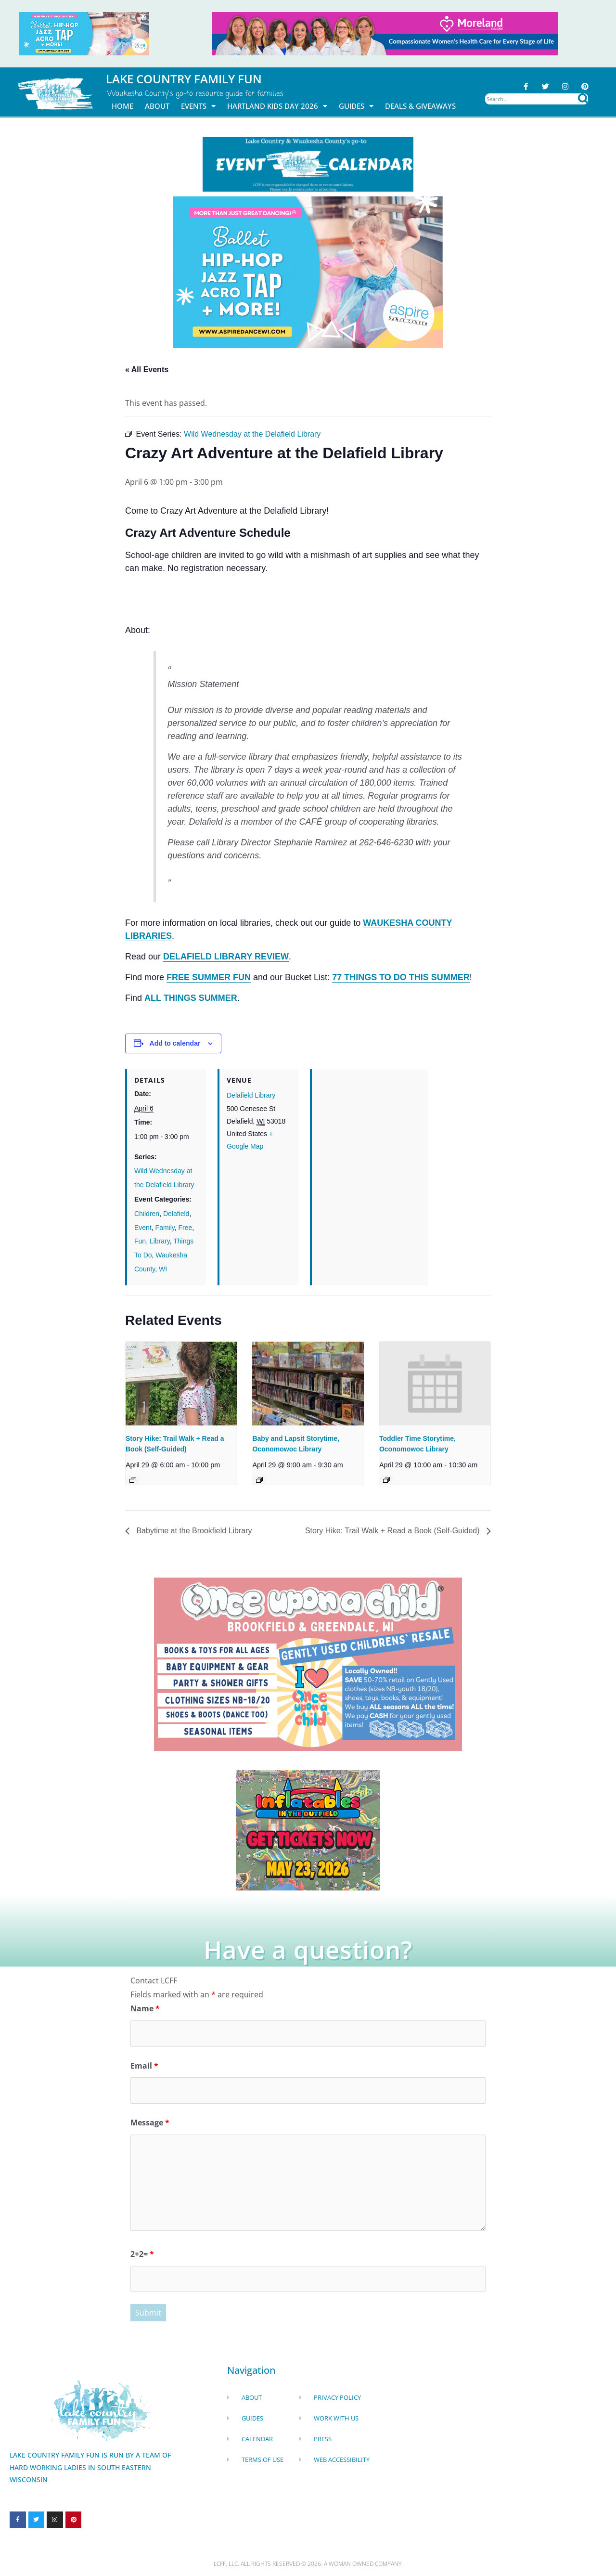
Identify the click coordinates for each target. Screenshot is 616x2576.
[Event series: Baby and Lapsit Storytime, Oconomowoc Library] (259, 1480)
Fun (140, 1241)
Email (144, 2065)
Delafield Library (251, 1095)
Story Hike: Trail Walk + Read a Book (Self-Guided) (393, 1531)
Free (185, 1227)
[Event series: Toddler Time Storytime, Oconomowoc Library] (386, 1480)
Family (165, 1227)
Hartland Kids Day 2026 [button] (277, 106)
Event (143, 1227)
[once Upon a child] (308, 1663)
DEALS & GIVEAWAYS (420, 106)
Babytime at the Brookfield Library (193, 1531)
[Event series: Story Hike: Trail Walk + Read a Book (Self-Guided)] (132, 1480)
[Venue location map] (370, 1135)
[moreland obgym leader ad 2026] (385, 32)
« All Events (146, 369)
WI (163, 1269)
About (157, 106)
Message (149, 2122)
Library (160, 1241)
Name (145, 2008)
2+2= (142, 2254)
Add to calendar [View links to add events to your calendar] (175, 1043)
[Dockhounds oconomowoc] (308, 1830)
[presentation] (181, 1383)
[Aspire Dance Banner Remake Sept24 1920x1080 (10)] (308, 271)
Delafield (176, 1213)
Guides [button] (356, 106)
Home (122, 106)
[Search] (583, 98)
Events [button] (198, 106)
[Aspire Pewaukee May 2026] (84, 32)
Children (146, 1213)
